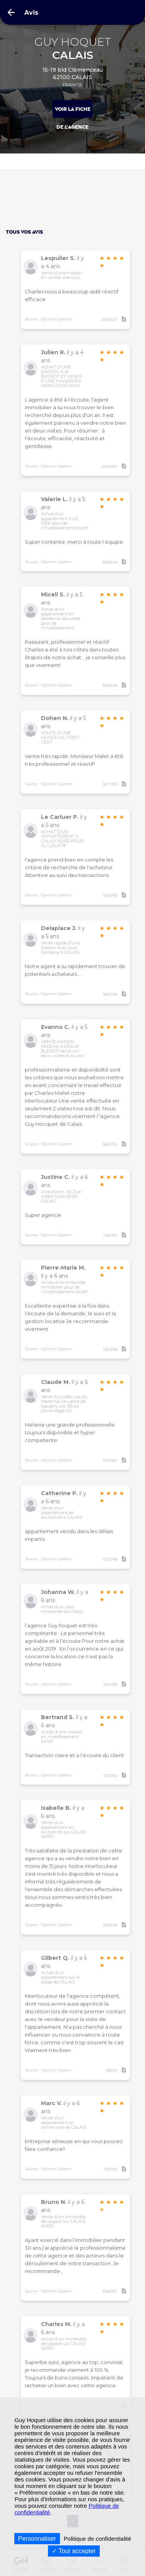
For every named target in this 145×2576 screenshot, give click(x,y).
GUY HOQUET (72, 49)
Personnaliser (37, 2538)
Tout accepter (74, 2551)
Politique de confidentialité (97, 2538)
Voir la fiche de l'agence (72, 112)
